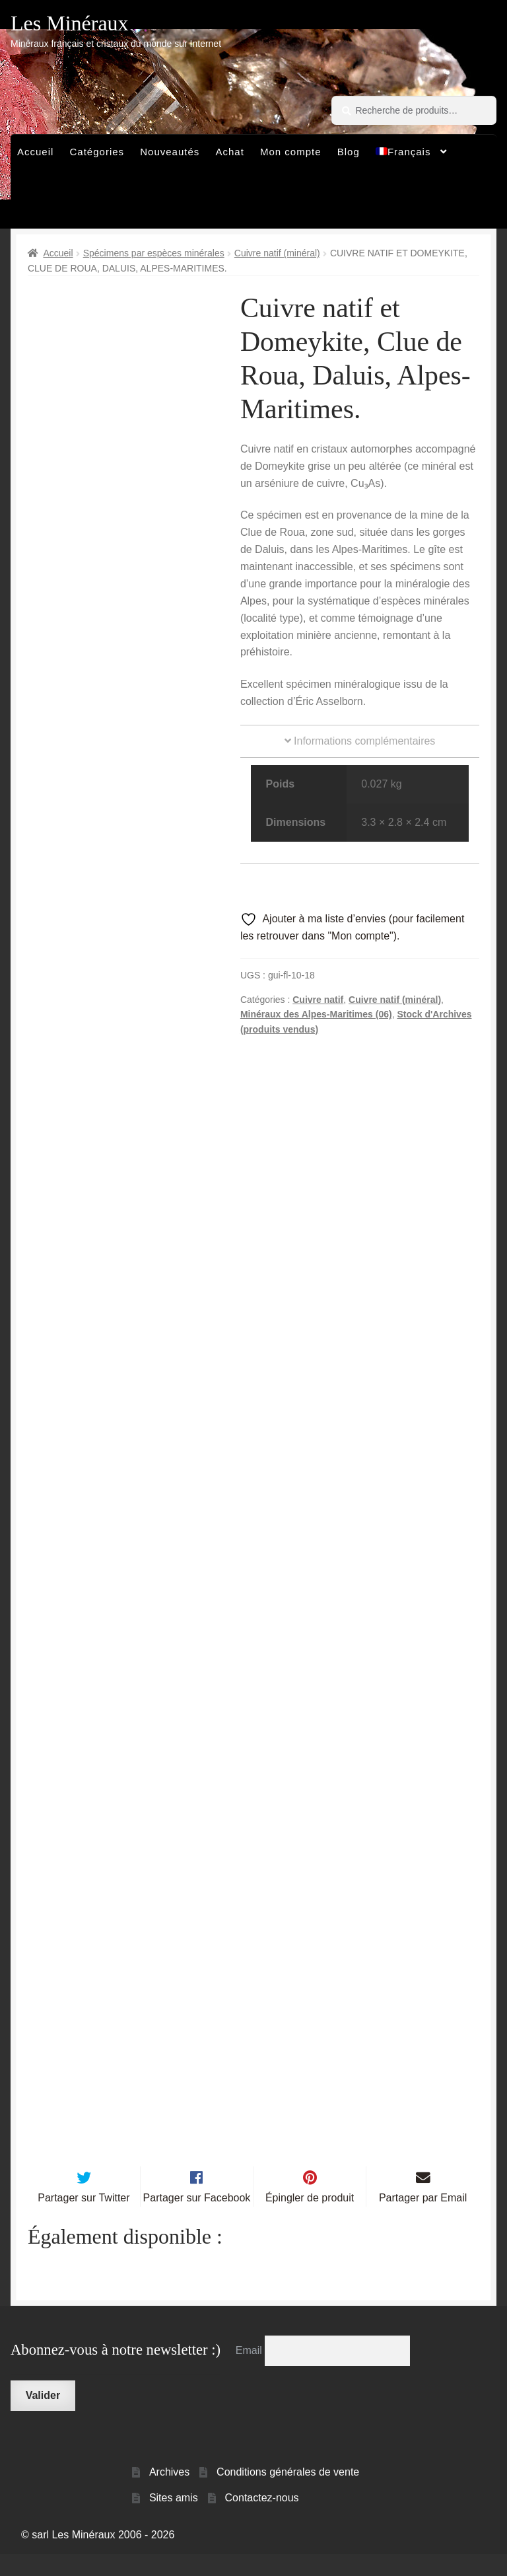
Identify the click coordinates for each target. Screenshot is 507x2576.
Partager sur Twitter (83, 2219)
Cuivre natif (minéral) (277, 253)
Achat (229, 151)
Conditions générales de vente (288, 2493)
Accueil (35, 151)
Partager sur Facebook (197, 2219)
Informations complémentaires (360, 741)
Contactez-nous (262, 2518)
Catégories (97, 151)
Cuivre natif (317, 999)
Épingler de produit (309, 2219)
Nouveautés (169, 151)
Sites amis (173, 2518)
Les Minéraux (70, 23)
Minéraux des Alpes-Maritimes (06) (316, 1014)
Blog (348, 151)
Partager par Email (423, 2219)
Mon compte (290, 151)
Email (250, 2372)
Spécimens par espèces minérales (153, 253)
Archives (169, 2493)
